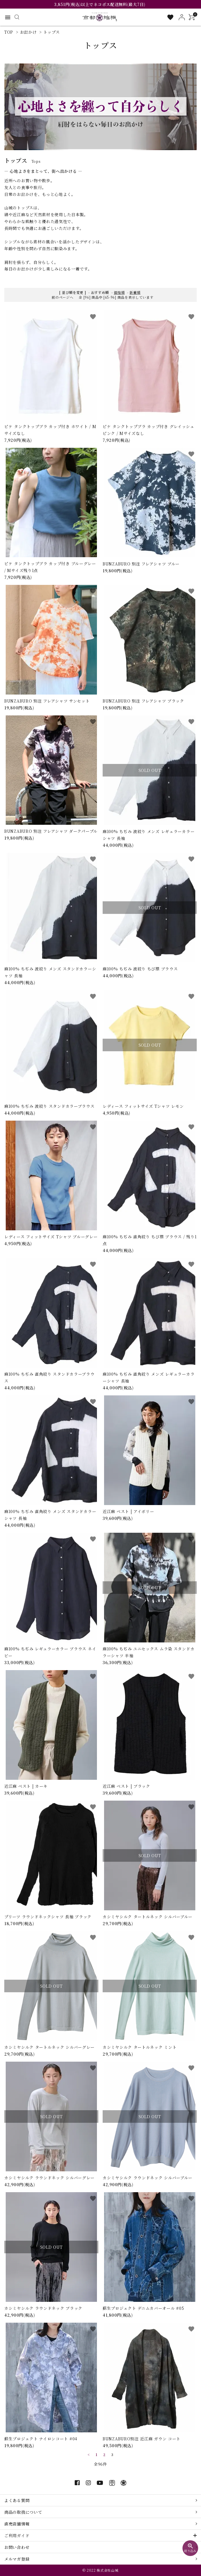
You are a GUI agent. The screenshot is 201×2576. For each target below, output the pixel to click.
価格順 (119, 292)
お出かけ (28, 32)
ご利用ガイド (16, 2535)
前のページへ (62, 297)
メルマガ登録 (16, 2559)
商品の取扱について (23, 2512)
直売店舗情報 (16, 2524)
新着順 (134, 292)
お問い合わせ (16, 2547)
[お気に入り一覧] (170, 17)
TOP (8, 32)
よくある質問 (16, 2500)
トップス (51, 32)
